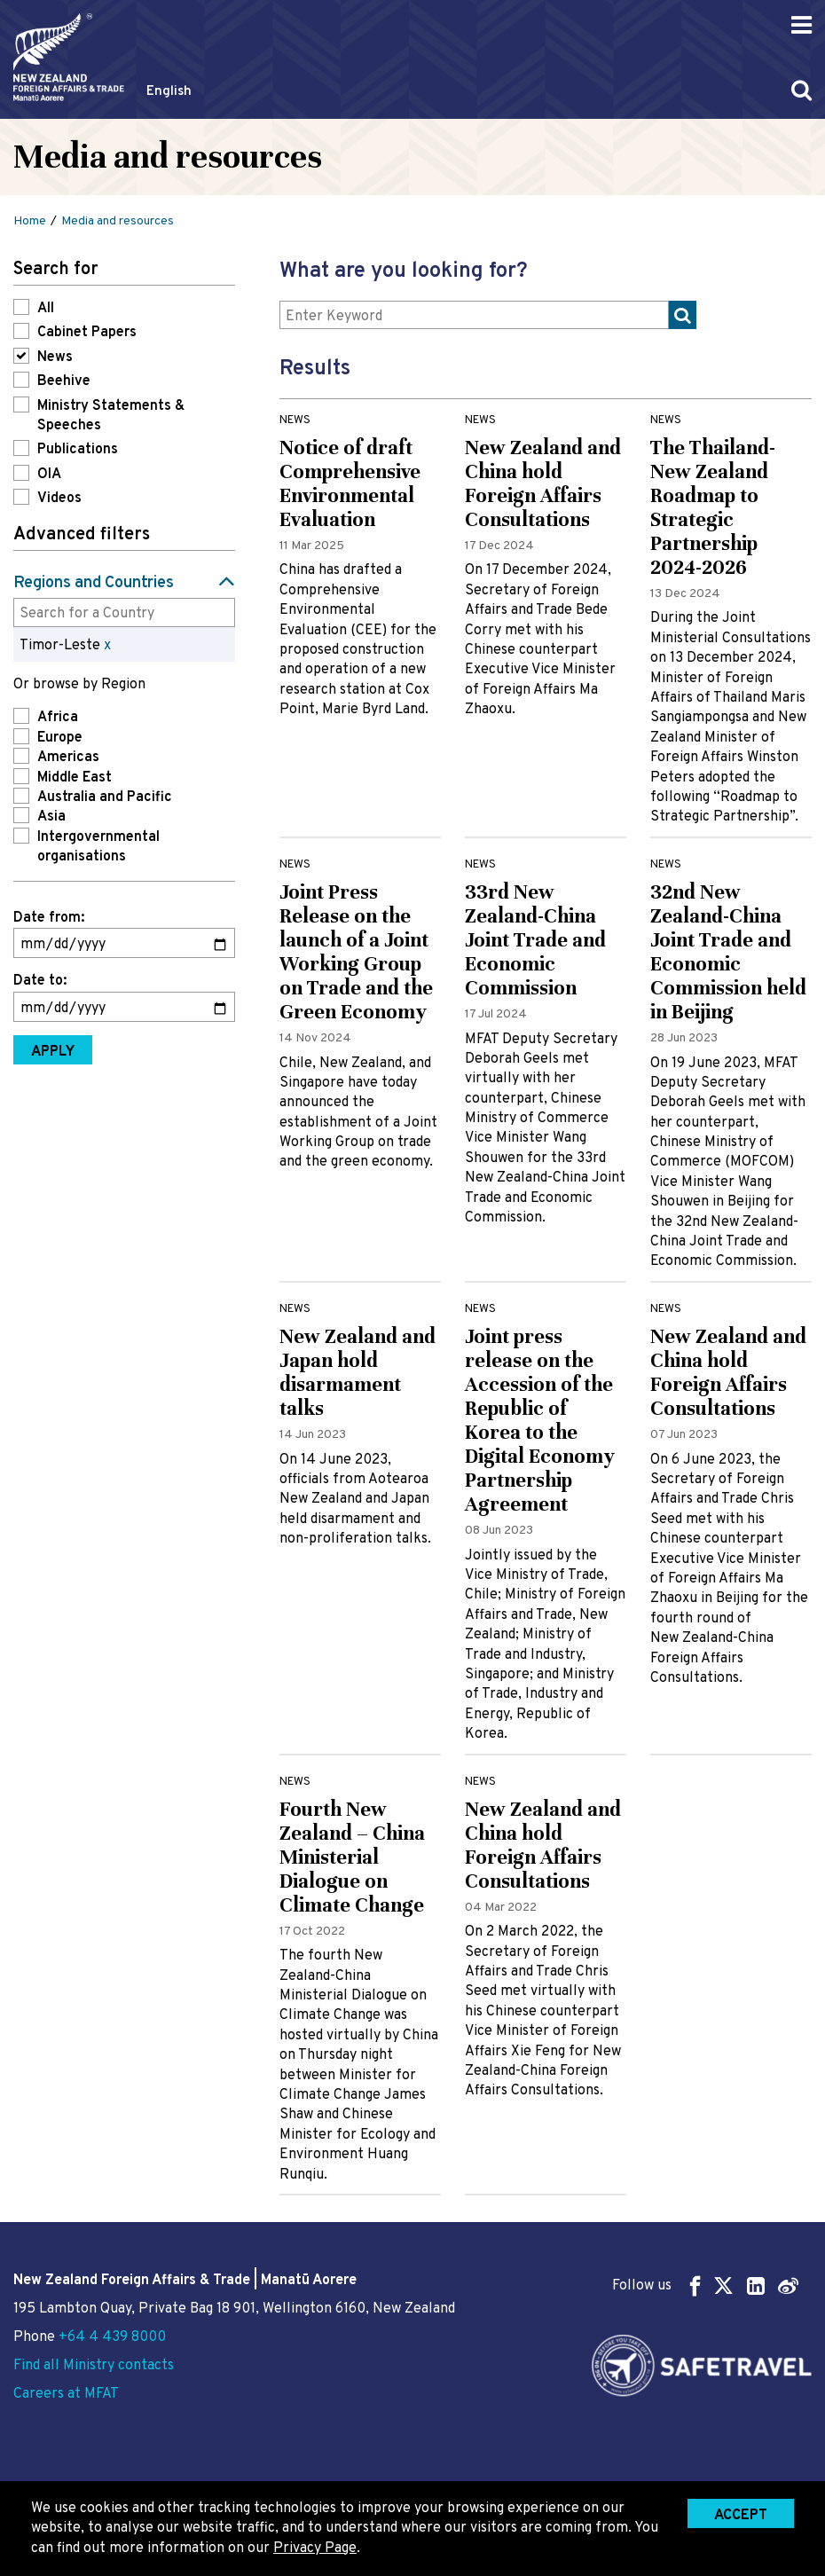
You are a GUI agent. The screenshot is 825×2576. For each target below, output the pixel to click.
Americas (68, 757)
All (45, 309)
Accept (740, 2516)
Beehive (63, 381)
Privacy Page (315, 2548)
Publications (77, 450)
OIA (49, 474)
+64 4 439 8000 (112, 2337)
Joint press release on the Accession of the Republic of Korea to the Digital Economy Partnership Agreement (540, 1420)
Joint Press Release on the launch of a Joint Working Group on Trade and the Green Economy (356, 952)
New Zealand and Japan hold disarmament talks (357, 1372)
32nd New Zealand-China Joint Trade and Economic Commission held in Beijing (728, 952)
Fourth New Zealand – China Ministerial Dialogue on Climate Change (352, 1857)
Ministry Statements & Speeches (111, 416)
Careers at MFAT (66, 2394)
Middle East (74, 778)
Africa (57, 717)
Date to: (40, 981)
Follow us (705, 2285)
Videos (59, 498)
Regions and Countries (93, 583)
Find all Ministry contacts (93, 2366)
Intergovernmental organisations (98, 847)
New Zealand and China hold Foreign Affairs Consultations (543, 483)
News (55, 357)
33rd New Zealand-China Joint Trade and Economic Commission (535, 940)
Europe (59, 738)
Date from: (48, 918)
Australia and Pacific (104, 797)
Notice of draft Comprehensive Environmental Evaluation (349, 483)
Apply (53, 1052)
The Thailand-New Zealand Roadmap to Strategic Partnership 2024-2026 (712, 507)
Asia (51, 817)
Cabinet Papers (87, 333)
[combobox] (124, 612)
